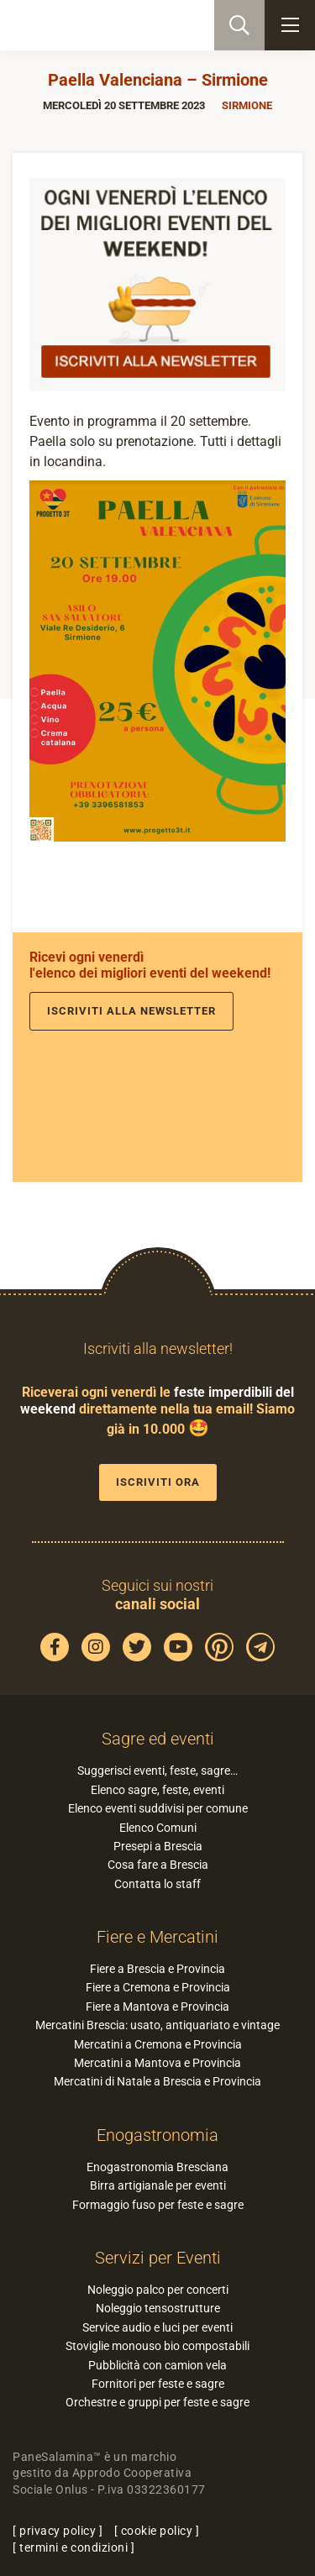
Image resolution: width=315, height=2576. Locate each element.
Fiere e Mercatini (157, 1937)
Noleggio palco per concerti (157, 2289)
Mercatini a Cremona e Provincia (158, 2044)
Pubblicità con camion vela (157, 2365)
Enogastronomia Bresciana (157, 2167)
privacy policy (57, 2530)
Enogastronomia (157, 2135)
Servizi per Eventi (158, 2258)
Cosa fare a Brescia (158, 1864)
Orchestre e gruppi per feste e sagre (157, 2402)
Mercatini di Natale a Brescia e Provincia (157, 2081)
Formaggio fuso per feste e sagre (158, 2204)
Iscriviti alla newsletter (131, 1011)
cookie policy (157, 2530)
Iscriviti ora (158, 1482)
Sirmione (247, 105)
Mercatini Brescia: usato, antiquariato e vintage (157, 2025)
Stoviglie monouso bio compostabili (157, 2346)
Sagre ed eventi (158, 1739)
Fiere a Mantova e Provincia (157, 2006)
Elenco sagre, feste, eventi (157, 1790)
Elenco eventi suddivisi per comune (158, 1808)
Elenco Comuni (158, 1827)
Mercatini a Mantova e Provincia (157, 2063)
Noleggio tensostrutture (158, 2308)
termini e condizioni (73, 2547)
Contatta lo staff (157, 1884)
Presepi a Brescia (157, 1846)
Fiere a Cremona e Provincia (158, 1987)
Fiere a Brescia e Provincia (157, 1968)
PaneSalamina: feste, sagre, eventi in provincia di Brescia (97, 25)
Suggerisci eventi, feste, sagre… (157, 1770)
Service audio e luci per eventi (157, 2327)
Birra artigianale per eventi (158, 2185)
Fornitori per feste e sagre (158, 2383)
